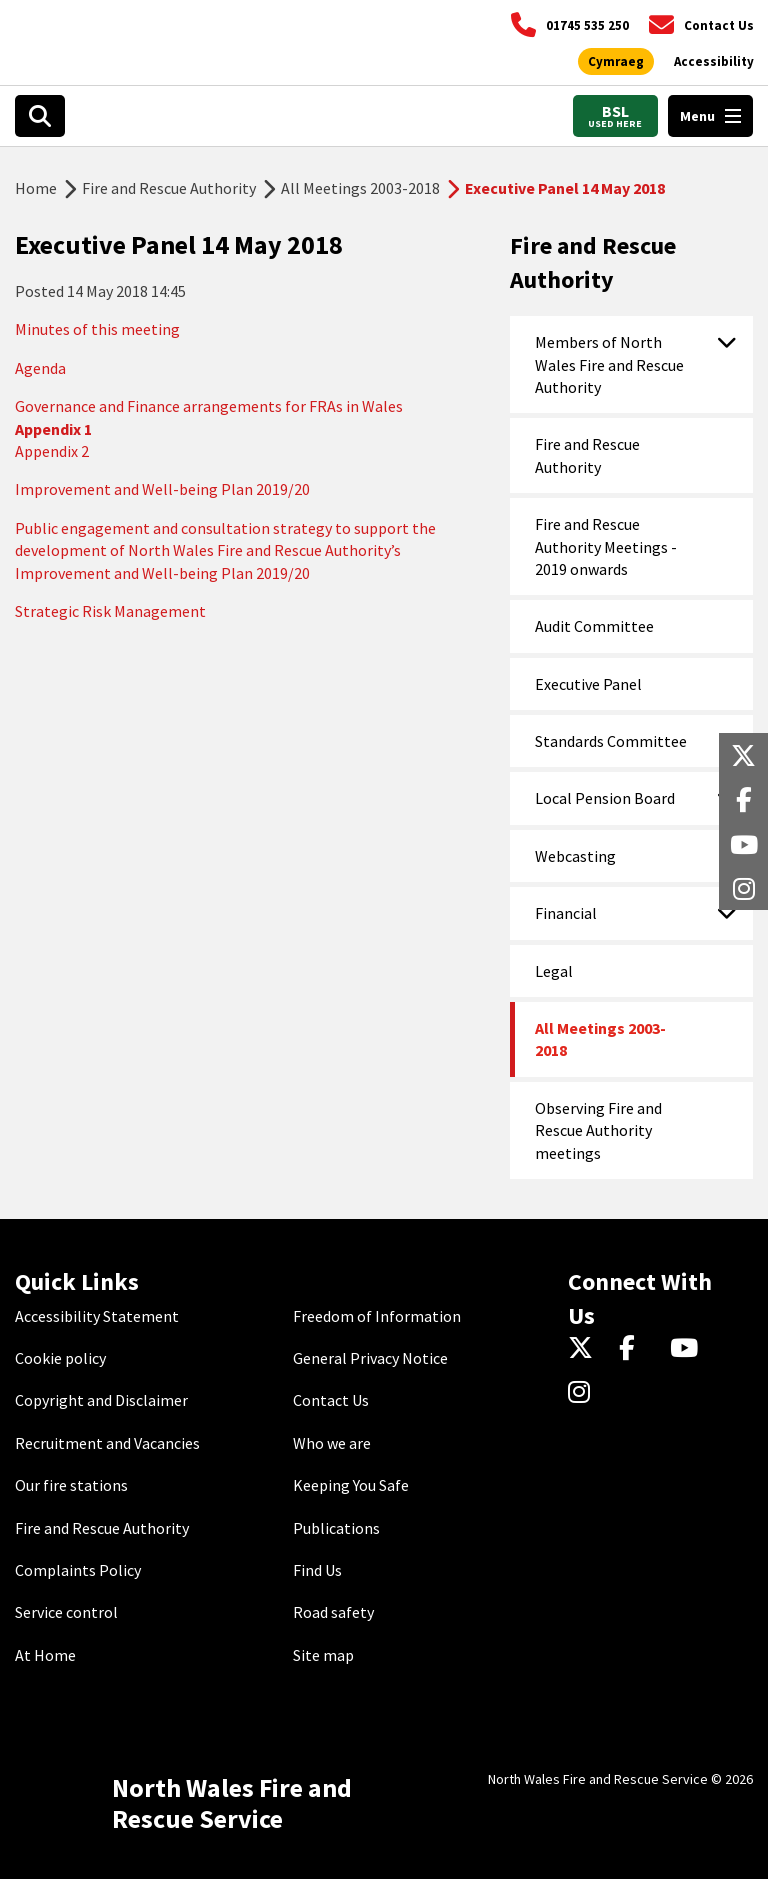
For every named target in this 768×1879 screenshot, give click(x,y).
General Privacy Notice (370, 1358)
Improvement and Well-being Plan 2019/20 (162, 489)
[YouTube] (687, 1349)
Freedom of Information (377, 1316)
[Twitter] (585, 1349)
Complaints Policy (78, 1570)
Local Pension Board (605, 798)
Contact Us (331, 1400)
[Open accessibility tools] (714, 62)
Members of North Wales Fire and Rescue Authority (609, 364)
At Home (45, 1655)
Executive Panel (588, 684)
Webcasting (575, 856)
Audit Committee (594, 626)
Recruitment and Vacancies (107, 1443)
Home (36, 188)
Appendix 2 (52, 451)
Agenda (40, 368)
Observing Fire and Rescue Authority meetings (598, 1130)
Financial (566, 913)
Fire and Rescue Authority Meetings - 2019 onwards (606, 546)
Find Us (317, 1570)
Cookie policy (60, 1358)
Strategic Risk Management (110, 611)
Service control (66, 1612)
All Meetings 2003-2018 (360, 188)
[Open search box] (40, 116)
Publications (336, 1528)
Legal (554, 971)
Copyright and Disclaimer (101, 1400)
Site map (323, 1655)
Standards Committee (611, 741)
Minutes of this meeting (97, 329)
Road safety (333, 1612)
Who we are (332, 1443)
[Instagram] (585, 1393)
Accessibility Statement (97, 1316)
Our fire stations (71, 1485)
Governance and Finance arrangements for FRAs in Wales (209, 406)
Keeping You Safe (351, 1485)
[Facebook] (636, 1349)
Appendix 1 (53, 429)
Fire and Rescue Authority (169, 188)
